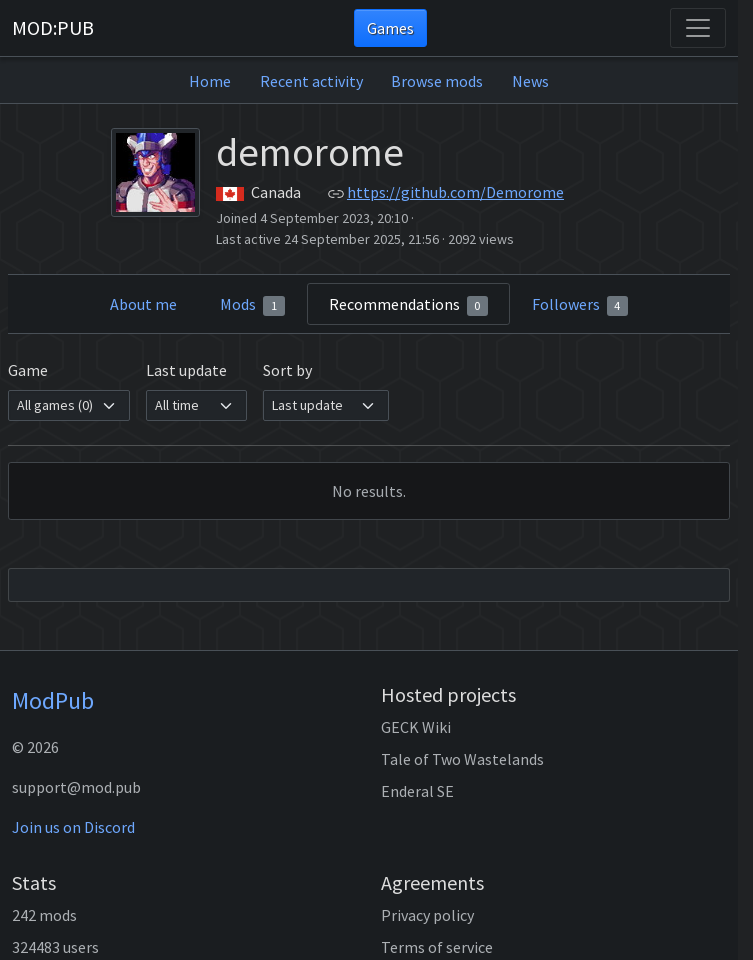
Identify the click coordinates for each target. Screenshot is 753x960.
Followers (580, 305)
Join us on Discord (73, 827)
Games (390, 28)
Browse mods (437, 81)
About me (143, 304)
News (530, 81)
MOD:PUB (53, 27)
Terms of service (437, 947)
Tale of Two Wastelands (462, 759)
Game (28, 370)
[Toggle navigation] (698, 28)
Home (210, 81)
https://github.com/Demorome (455, 192)
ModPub (53, 700)
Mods (252, 305)
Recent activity (311, 81)
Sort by (287, 370)
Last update (186, 370)
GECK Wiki (416, 727)
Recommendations (409, 305)
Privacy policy (427, 915)
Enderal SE (417, 791)
